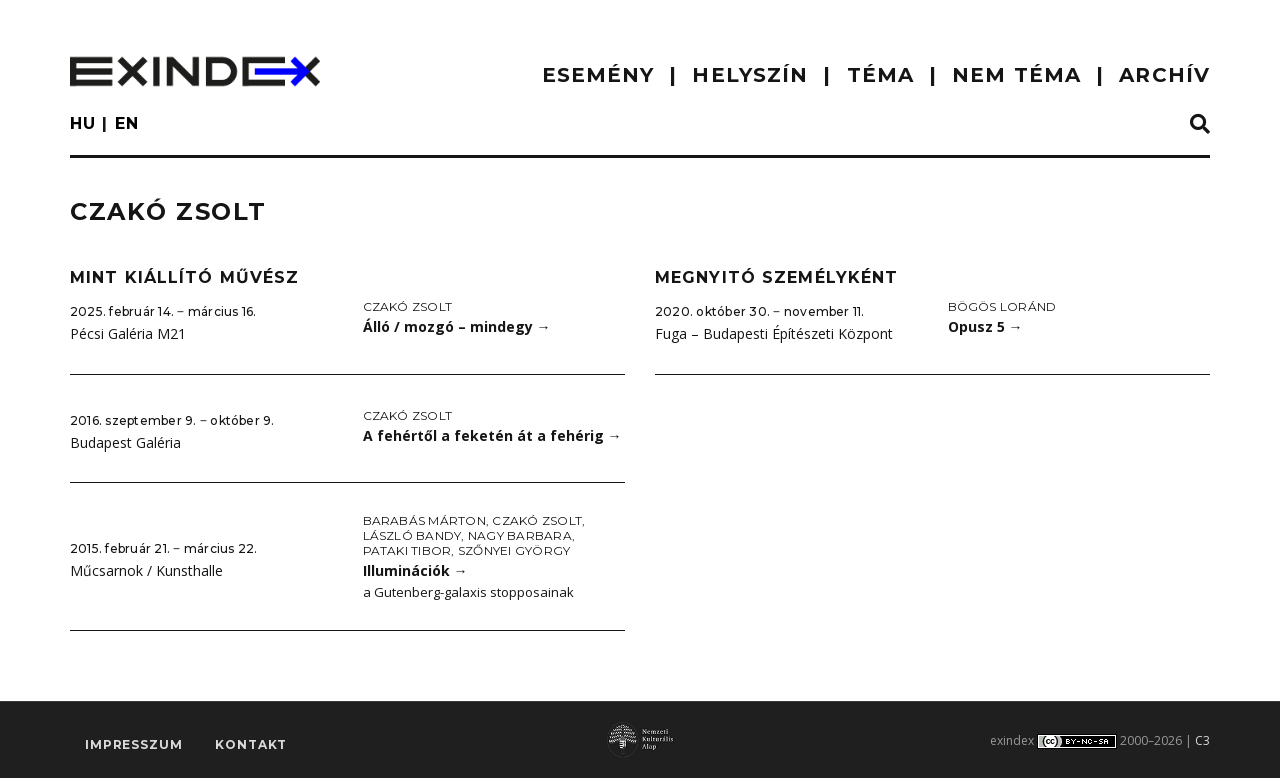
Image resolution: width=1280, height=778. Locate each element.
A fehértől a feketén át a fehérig (492, 435)
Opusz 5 (985, 326)
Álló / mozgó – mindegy (457, 326)
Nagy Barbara (520, 535)
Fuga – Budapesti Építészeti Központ (774, 333)
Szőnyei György (514, 550)
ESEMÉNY (598, 75)
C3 (1202, 740)
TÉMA (880, 75)
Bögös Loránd (1002, 306)
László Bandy (412, 535)
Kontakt (251, 744)
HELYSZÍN (750, 75)
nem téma (1016, 75)
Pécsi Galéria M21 (128, 333)
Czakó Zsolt (408, 306)
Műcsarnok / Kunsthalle (146, 570)
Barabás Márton (424, 520)
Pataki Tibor (407, 550)
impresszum (133, 744)
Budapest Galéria (125, 442)
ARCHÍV (1164, 75)
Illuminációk (415, 570)
